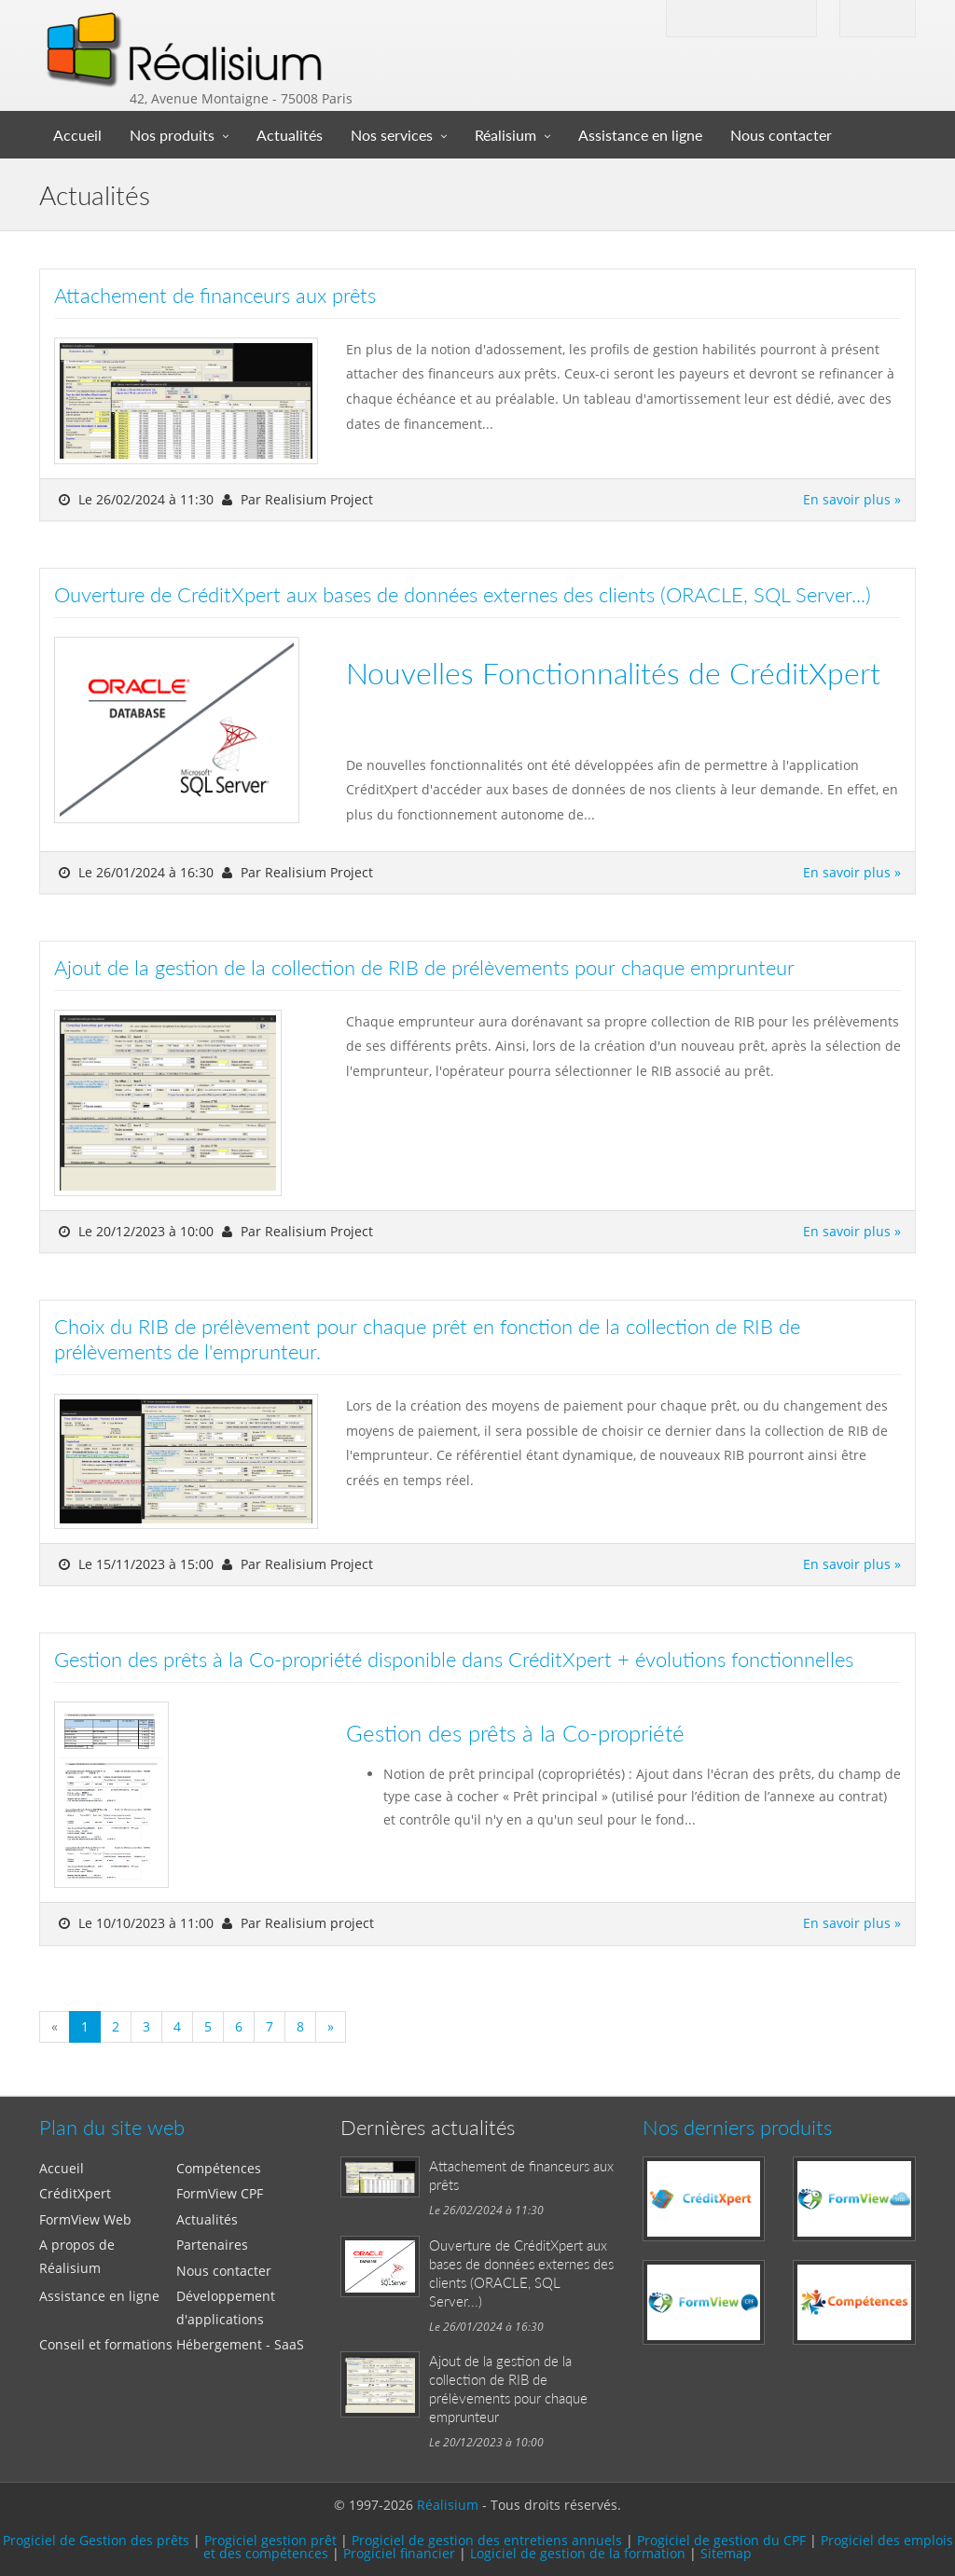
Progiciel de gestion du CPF (721, 2540)
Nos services (392, 135)
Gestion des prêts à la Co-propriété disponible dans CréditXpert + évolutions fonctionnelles (453, 1659)
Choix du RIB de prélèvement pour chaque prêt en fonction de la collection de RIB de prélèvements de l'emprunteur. (427, 1339)
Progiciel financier (399, 2553)
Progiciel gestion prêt (270, 2540)
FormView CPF (219, 2193)
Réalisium (505, 135)
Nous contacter (781, 135)
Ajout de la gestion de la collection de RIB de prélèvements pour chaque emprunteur (424, 967)
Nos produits (172, 135)
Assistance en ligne (640, 135)
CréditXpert (75, 2193)
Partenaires (212, 2244)
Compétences (218, 2168)
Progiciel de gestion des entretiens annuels (487, 2540)
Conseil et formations (106, 2344)
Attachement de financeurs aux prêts (215, 295)
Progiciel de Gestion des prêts (96, 2540)
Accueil (77, 135)
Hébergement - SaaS (240, 2344)
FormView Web (85, 2219)
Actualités (289, 135)
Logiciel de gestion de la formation (577, 2553)
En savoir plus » (852, 499)
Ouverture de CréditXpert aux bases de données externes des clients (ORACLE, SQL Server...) (462, 594)
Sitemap (726, 2553)
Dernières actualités (427, 2127)
